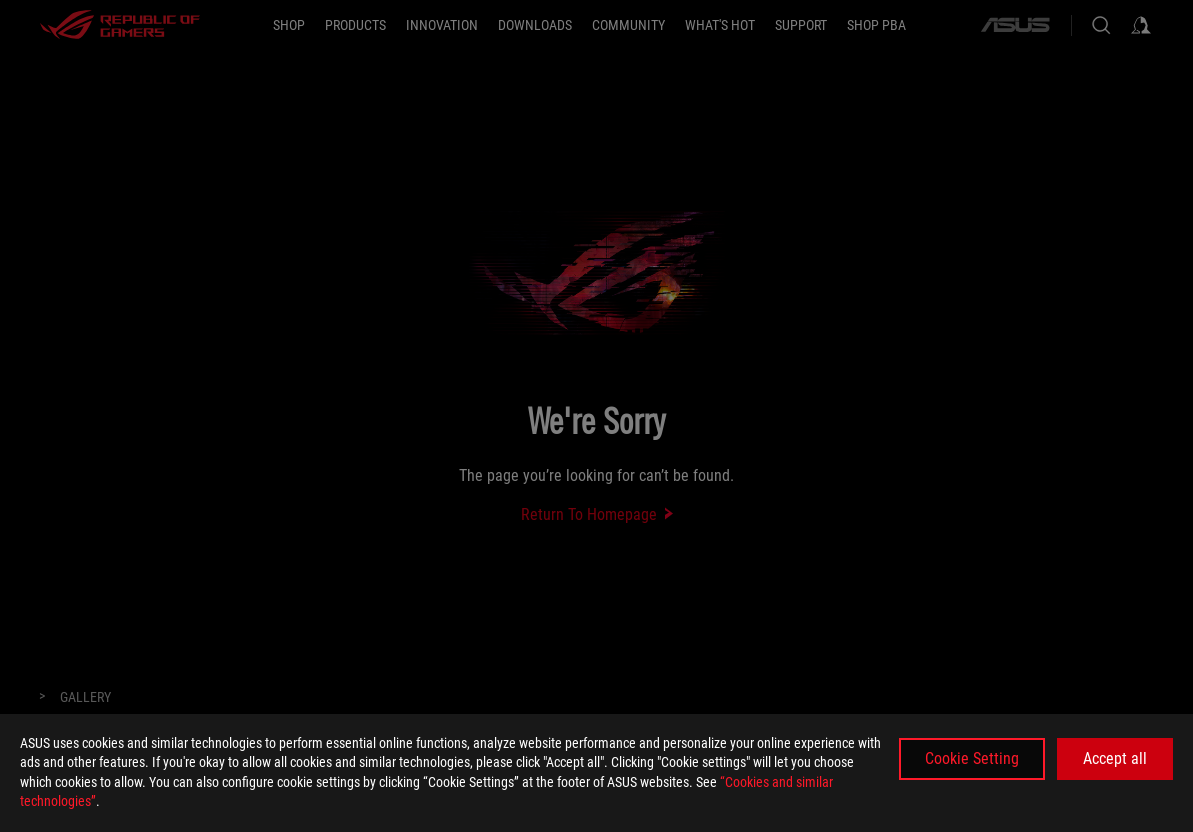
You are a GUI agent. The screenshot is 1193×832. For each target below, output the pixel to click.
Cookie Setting (972, 758)
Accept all (1115, 758)
